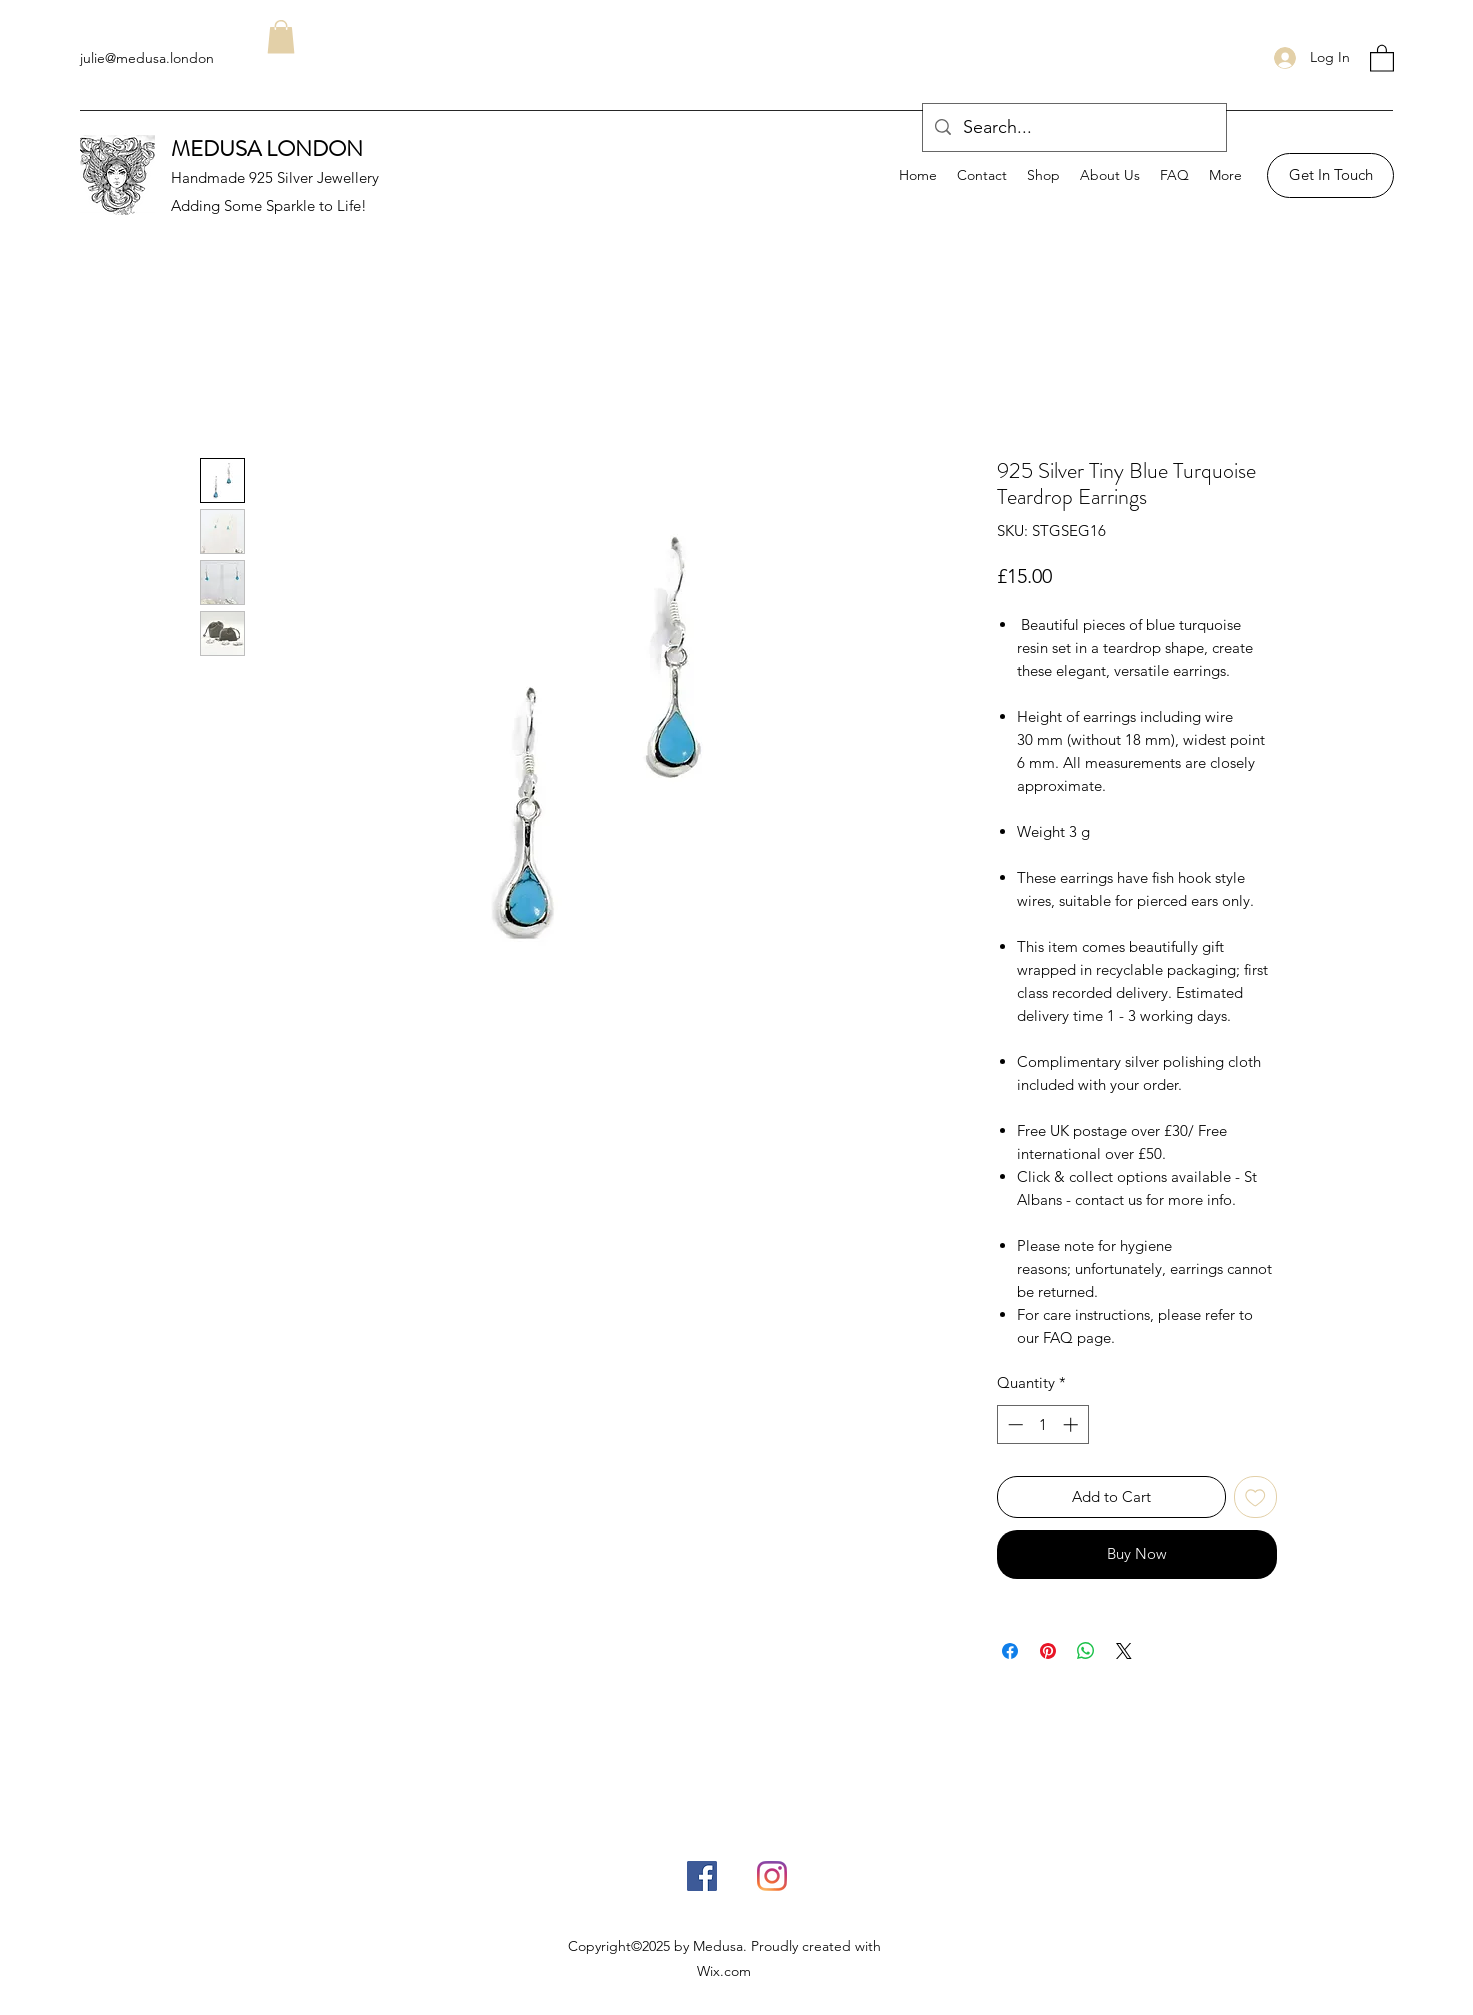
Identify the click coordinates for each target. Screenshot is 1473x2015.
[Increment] (1072, 1424)
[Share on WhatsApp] (1086, 1651)
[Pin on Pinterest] (1048, 1651)
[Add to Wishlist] (1255, 1497)
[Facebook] (702, 1876)
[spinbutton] (1042, 1424)
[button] (1382, 57)
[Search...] (1073, 128)
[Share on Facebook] (1010, 1651)
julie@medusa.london (147, 58)
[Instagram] (772, 1876)
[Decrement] (1013, 1424)
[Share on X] (1124, 1651)
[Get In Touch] (1330, 175)
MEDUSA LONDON (267, 148)
